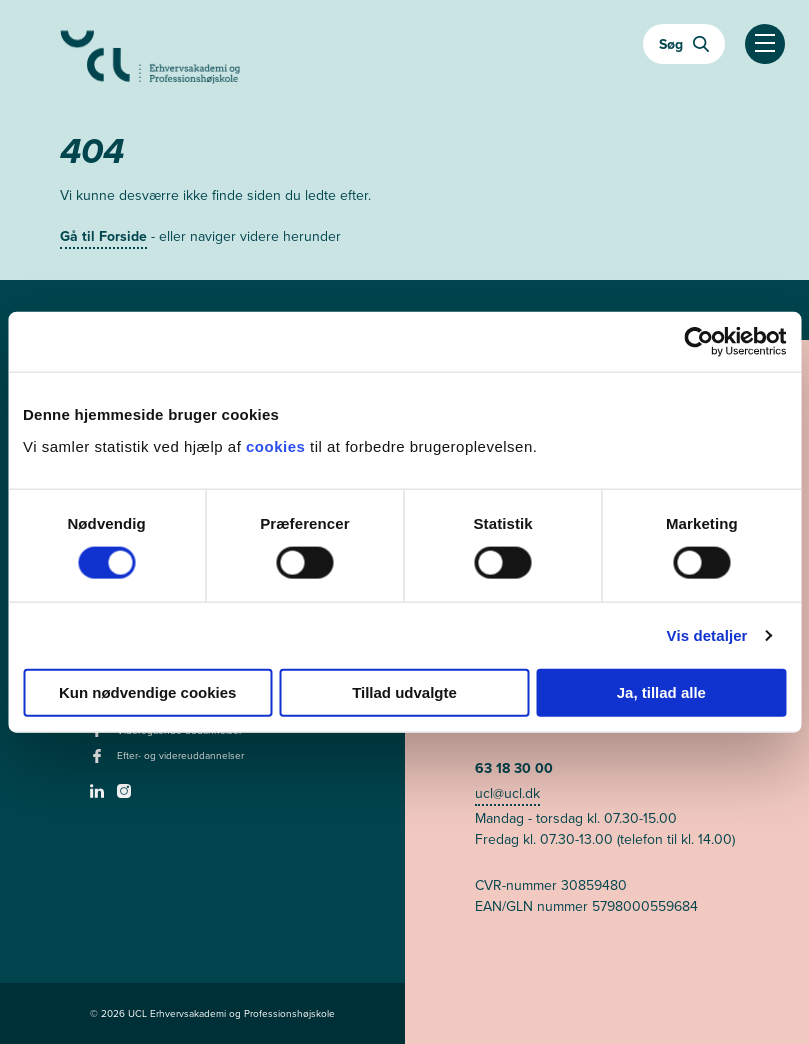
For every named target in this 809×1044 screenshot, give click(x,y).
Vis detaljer (707, 635)
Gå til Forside (103, 236)
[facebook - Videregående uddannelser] (99, 736)
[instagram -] (126, 797)
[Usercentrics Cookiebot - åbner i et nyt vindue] (698, 342)
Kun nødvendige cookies (148, 691)
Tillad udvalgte (404, 691)
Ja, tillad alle (661, 691)
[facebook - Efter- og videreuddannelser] (99, 762)
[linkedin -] (99, 797)
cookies (278, 445)
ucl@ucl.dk (507, 793)
